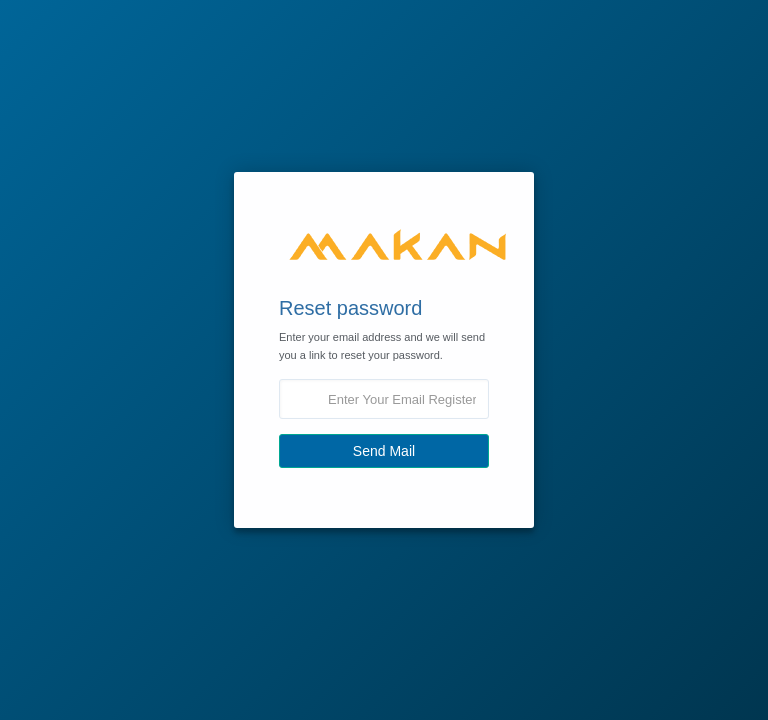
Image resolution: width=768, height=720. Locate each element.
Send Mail (384, 451)
